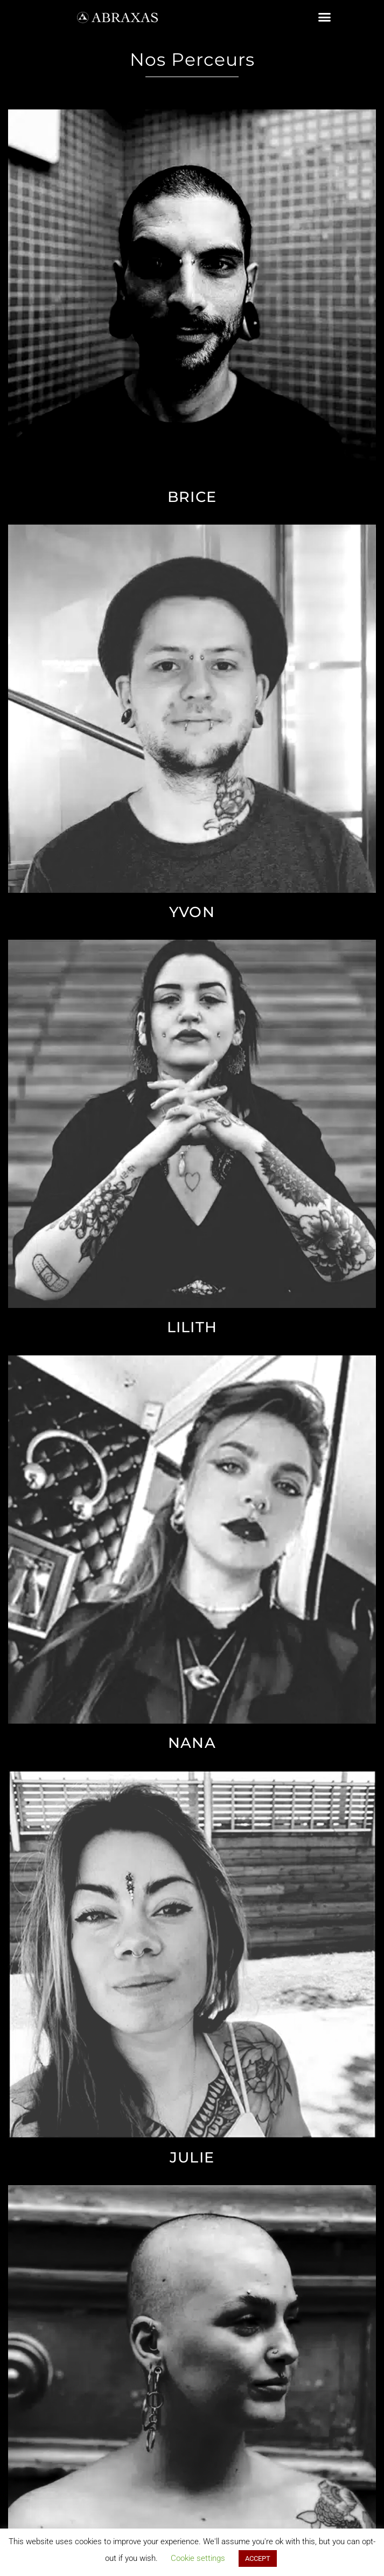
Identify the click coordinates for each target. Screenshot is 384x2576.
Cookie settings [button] (198, 2558)
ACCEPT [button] (257, 2558)
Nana (192, 1743)
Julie (192, 2157)
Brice (192, 497)
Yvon (192, 912)
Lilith (192, 1327)
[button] (325, 17)
